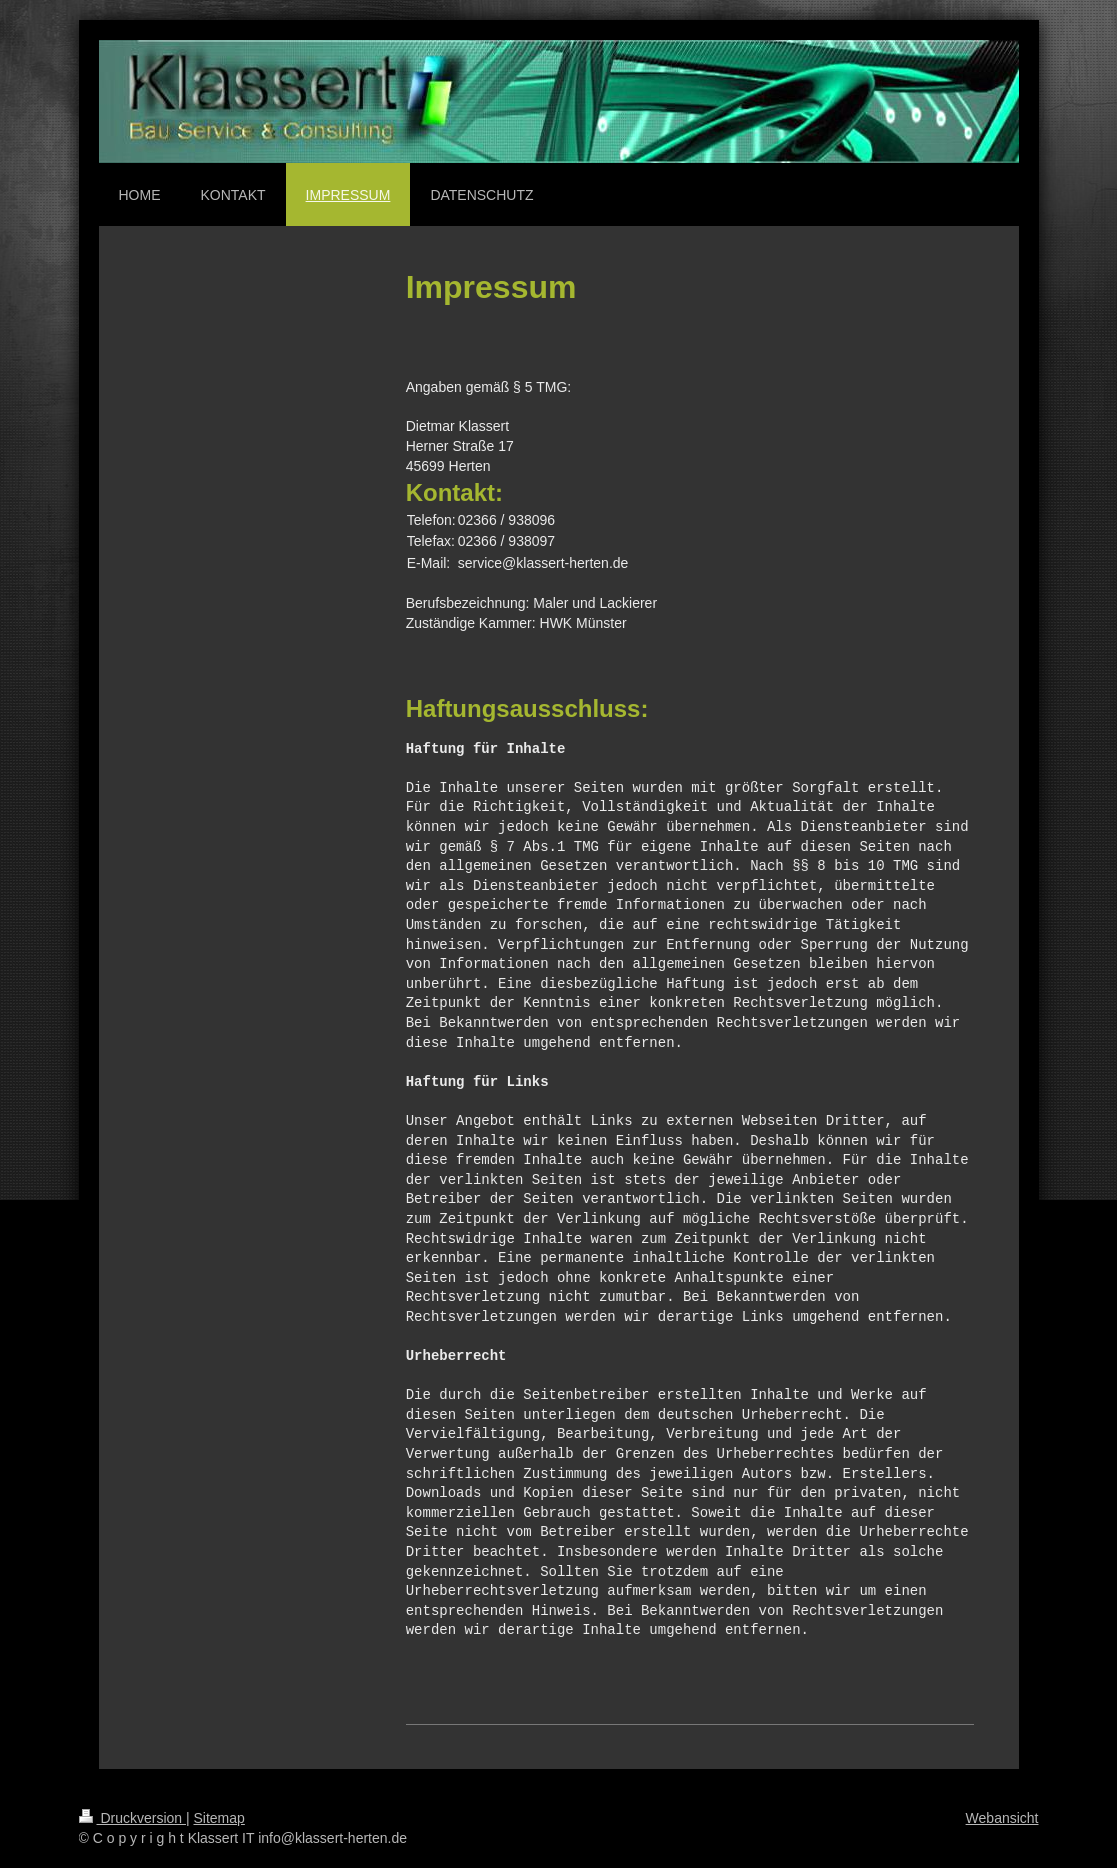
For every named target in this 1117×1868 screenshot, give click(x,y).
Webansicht (1002, 1818)
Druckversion (132, 1818)
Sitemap (219, 1818)
